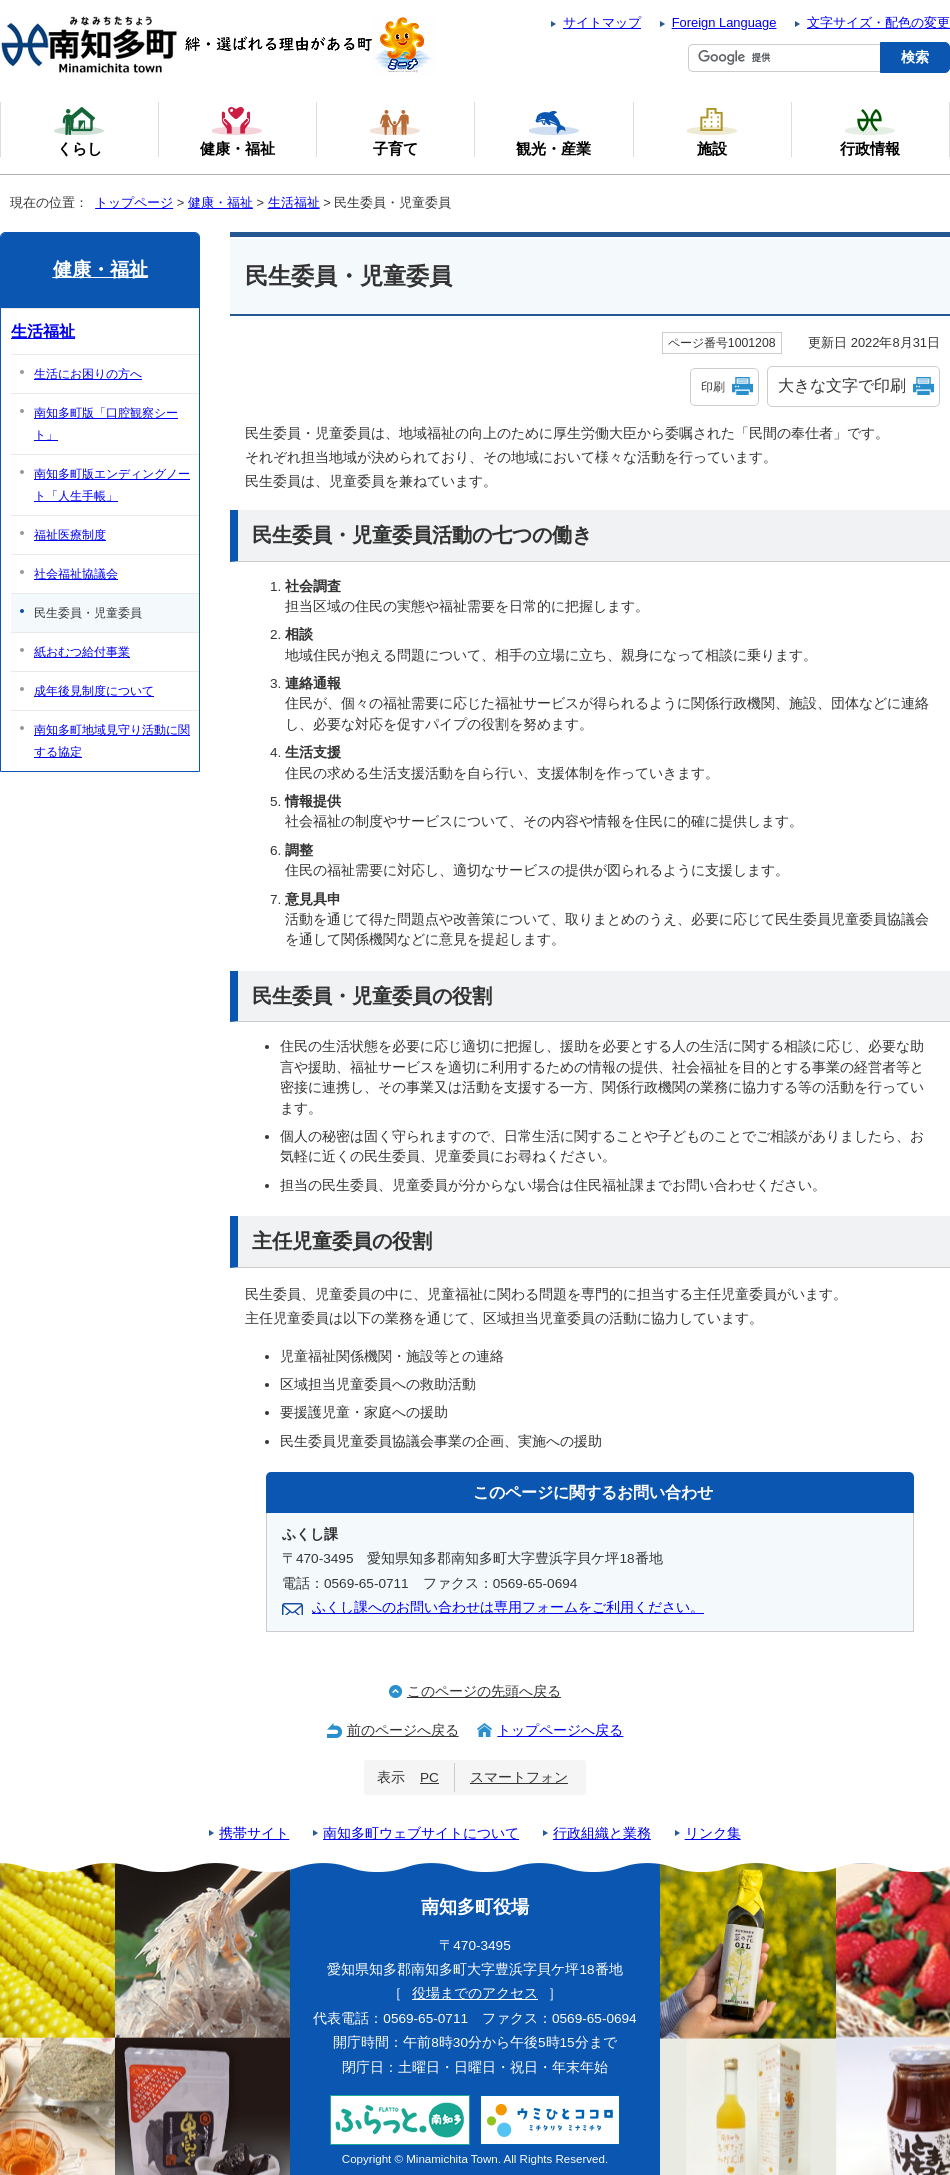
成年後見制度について (94, 691)
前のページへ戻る (403, 1730)
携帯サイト (254, 1833)
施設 (712, 131)
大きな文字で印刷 (842, 385)
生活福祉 (294, 202)
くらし (79, 131)
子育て (395, 131)
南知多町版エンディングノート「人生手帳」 (112, 485)
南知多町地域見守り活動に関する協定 (112, 741)
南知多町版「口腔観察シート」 (106, 424)
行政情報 (870, 131)
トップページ (134, 202)
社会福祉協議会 (76, 574)
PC (429, 1777)
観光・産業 (553, 131)
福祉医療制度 (70, 535)
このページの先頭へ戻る (484, 1691)
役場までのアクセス (475, 1993)
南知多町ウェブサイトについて (421, 1833)
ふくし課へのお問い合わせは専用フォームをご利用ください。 (508, 1607)
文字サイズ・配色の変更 (878, 22)
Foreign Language (724, 22)
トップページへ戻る (560, 1730)
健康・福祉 (220, 202)
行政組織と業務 (602, 1833)
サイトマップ (602, 22)
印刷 (713, 387)
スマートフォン (519, 1777)
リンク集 (713, 1833)
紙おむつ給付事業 (82, 652)
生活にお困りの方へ (88, 374)
